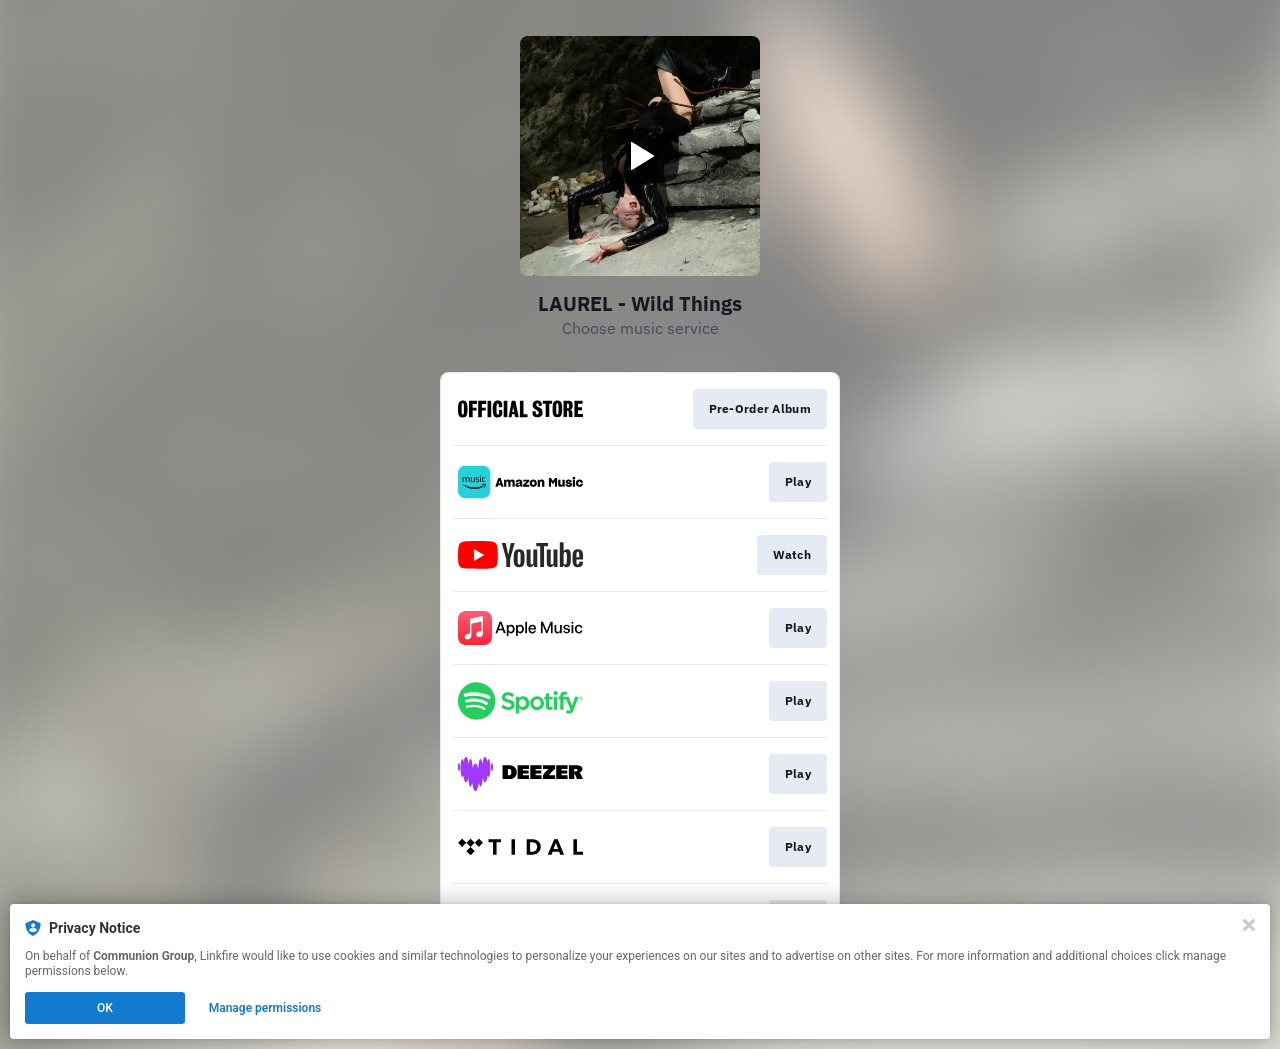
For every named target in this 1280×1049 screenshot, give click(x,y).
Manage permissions (265, 1008)
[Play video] (640, 156)
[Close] (1249, 925)
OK (105, 1008)
